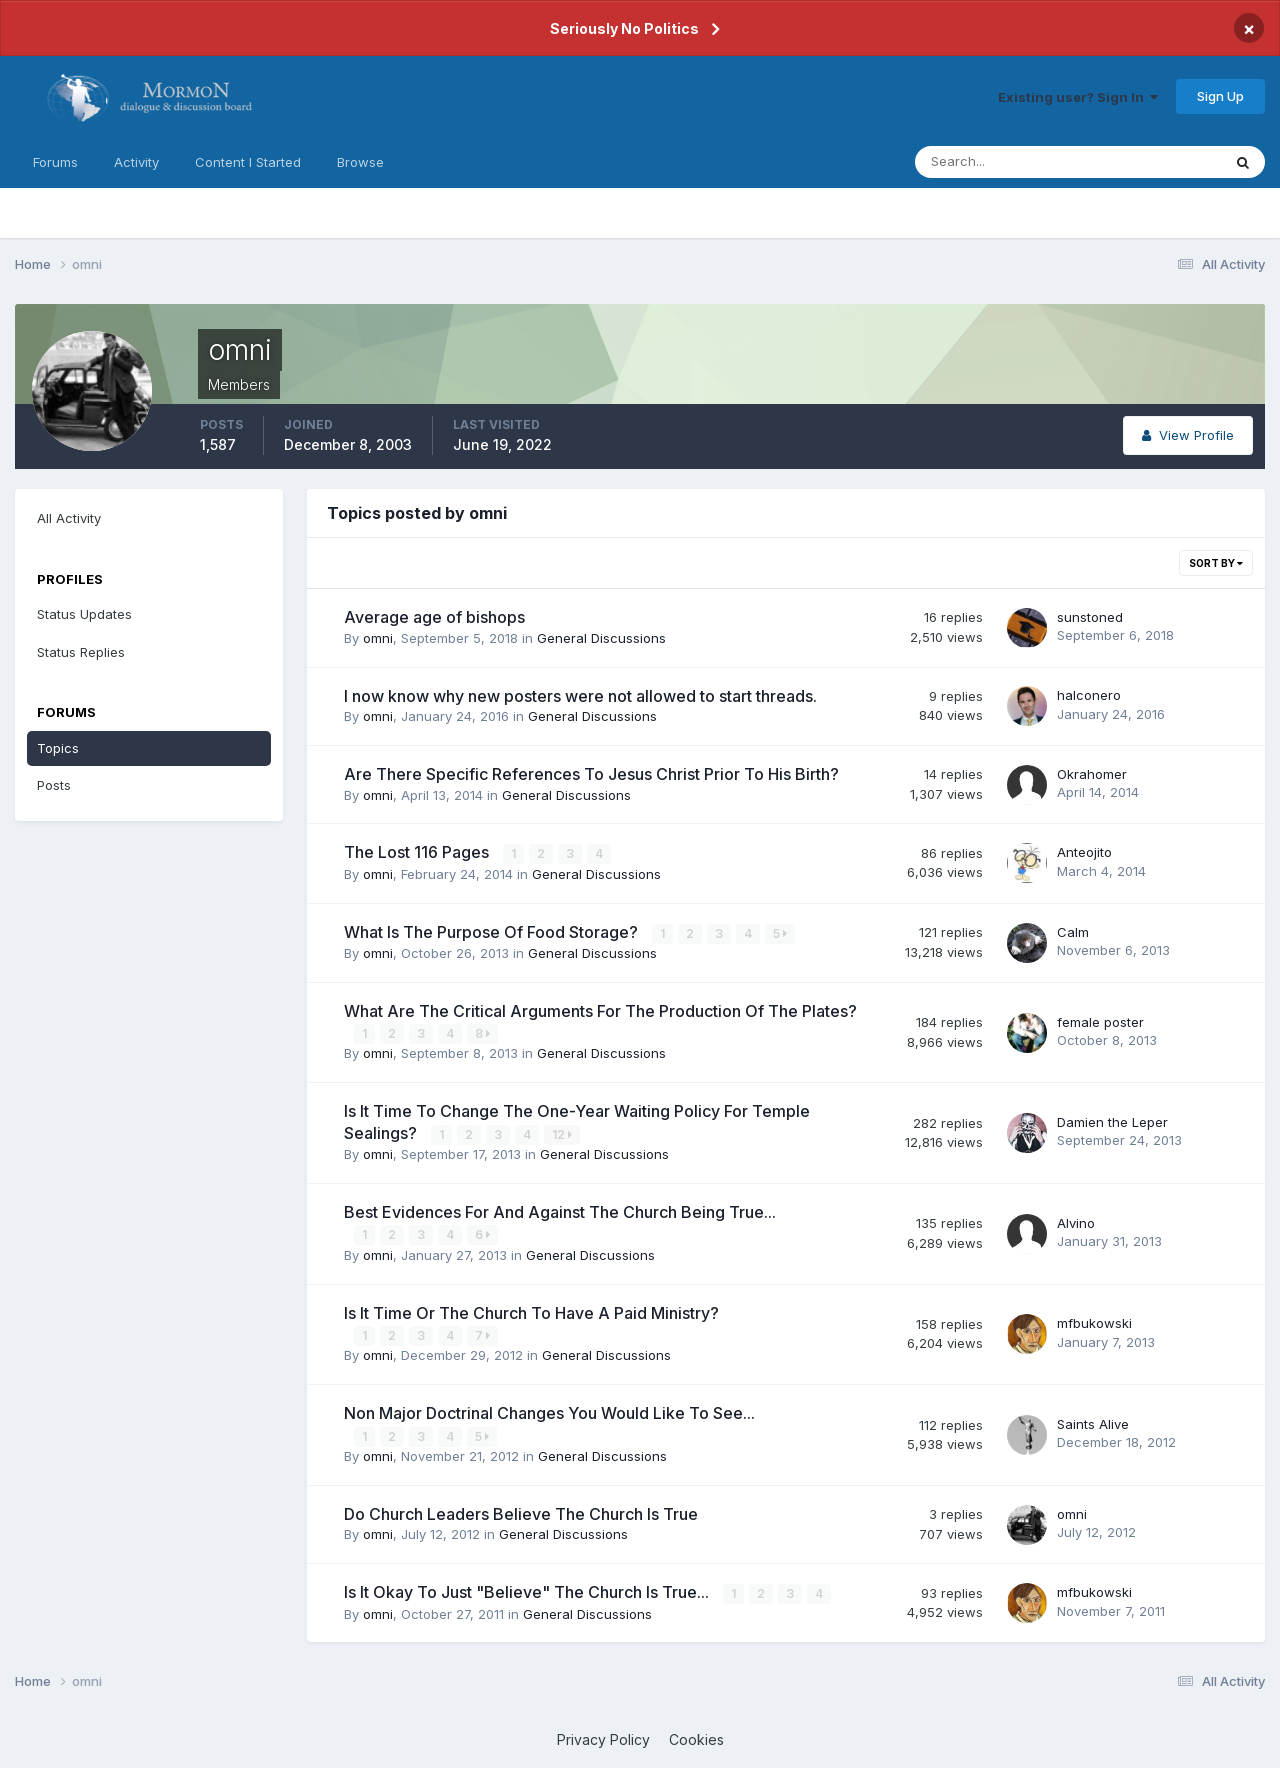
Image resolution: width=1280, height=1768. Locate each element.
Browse (360, 162)
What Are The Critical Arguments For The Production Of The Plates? (600, 1010)
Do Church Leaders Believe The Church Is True (521, 1512)
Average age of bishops (434, 617)
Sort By (1216, 563)
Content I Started (248, 162)
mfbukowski (1094, 1322)
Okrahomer (1092, 774)
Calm (1073, 931)
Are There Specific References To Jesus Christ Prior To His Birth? (591, 774)
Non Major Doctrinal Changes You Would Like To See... (549, 1412)
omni (378, 638)
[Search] (1003, 162)
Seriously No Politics (624, 28)
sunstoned (1090, 617)
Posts (54, 785)
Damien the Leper (1112, 1121)
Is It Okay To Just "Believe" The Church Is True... (528, 1590)
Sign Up (1220, 96)
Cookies (696, 1737)
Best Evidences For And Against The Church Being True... (560, 1211)
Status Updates (84, 614)
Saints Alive (1093, 1422)
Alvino (1076, 1222)
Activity (136, 162)
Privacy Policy (603, 1737)
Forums (55, 162)
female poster (1100, 1021)
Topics (58, 748)
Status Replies (81, 652)
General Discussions (601, 638)
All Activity (69, 518)
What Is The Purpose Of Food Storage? (493, 931)
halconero (1089, 695)
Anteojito (1084, 852)
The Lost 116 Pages (418, 852)
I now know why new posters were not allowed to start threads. (580, 696)
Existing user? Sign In (1078, 97)
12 (562, 1133)
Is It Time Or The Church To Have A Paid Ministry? (531, 1311)
